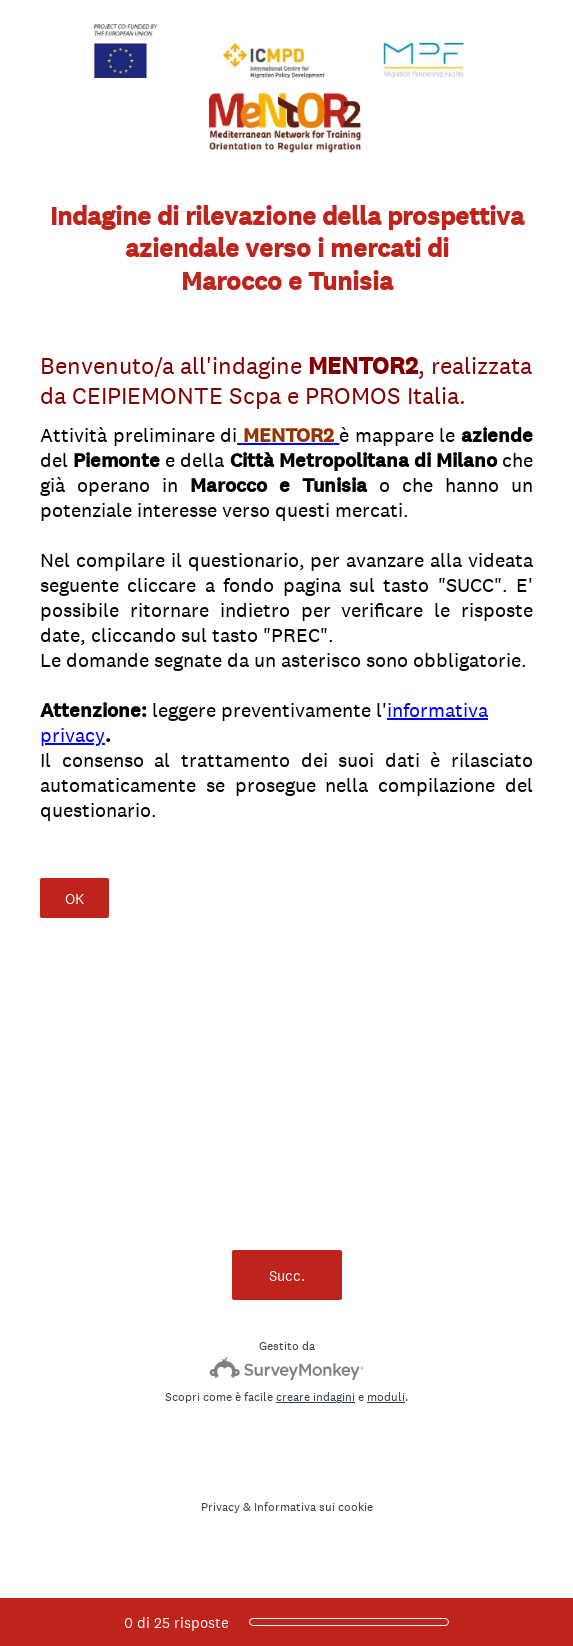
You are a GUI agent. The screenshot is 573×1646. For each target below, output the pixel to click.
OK (74, 898)
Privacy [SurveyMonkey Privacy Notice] (220, 1507)
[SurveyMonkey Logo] (286, 1368)
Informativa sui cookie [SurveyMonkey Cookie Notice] (313, 1507)
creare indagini (315, 1397)
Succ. (287, 1275)
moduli (386, 1397)
